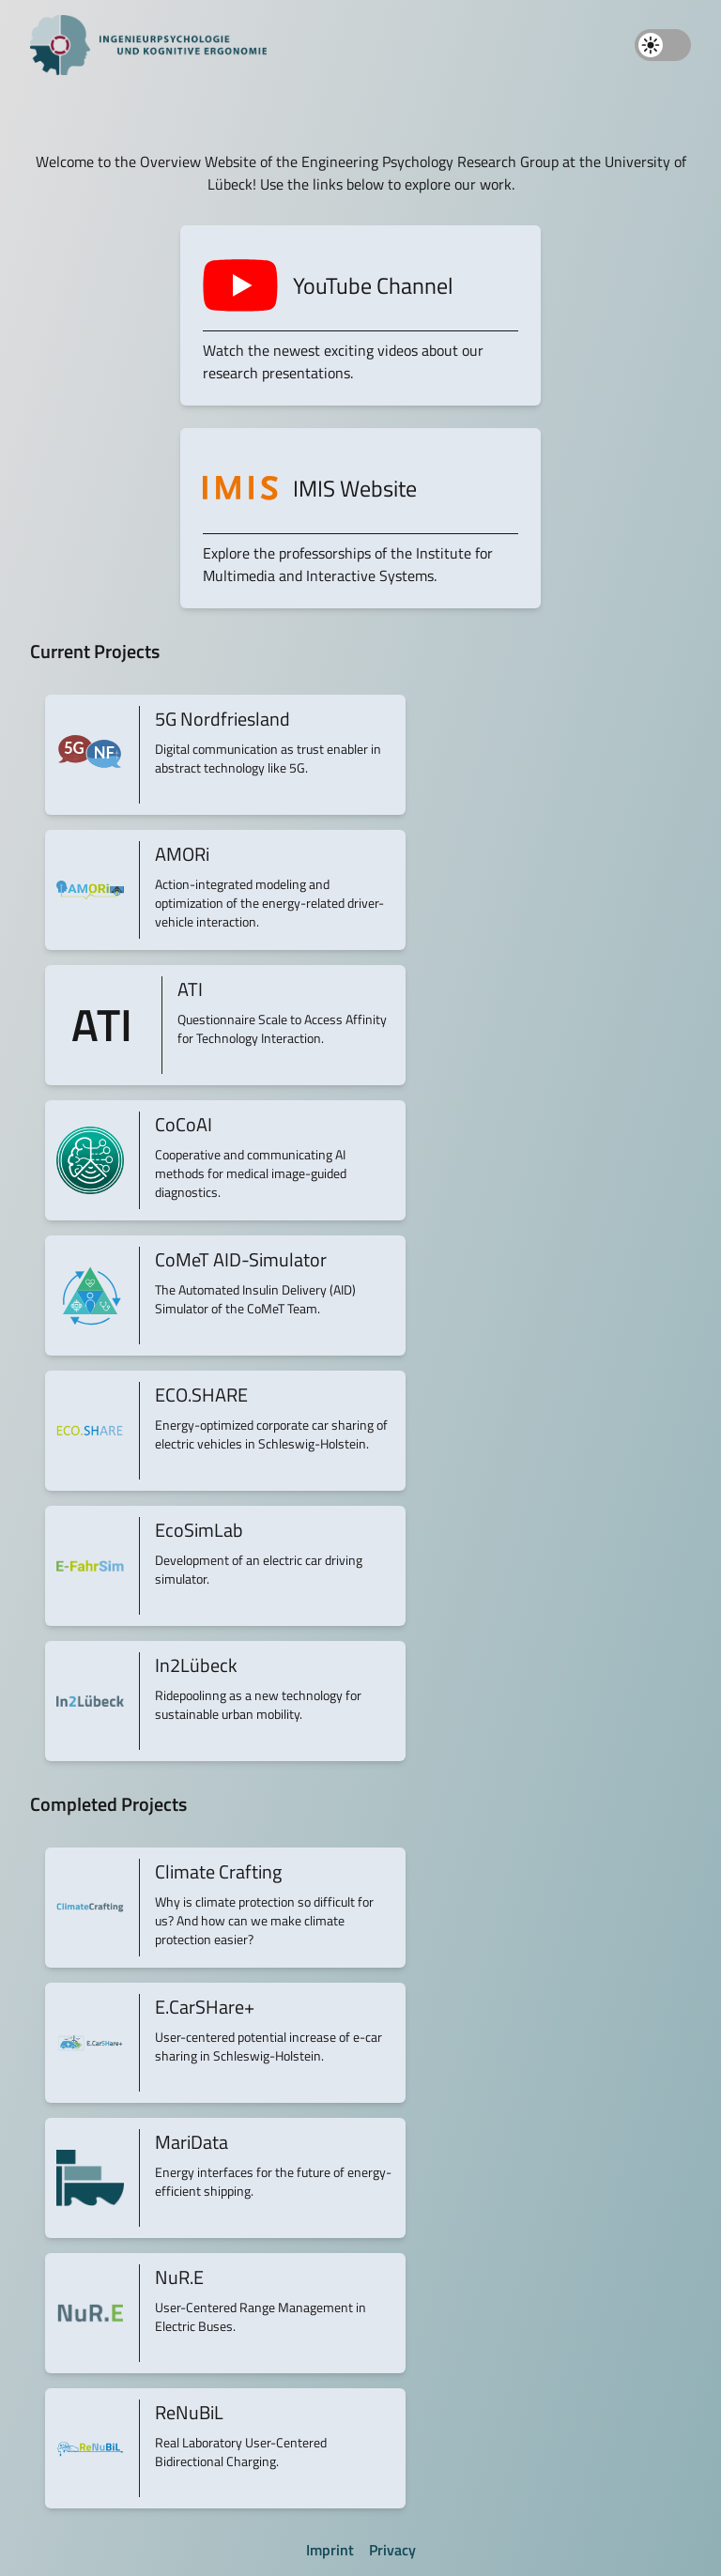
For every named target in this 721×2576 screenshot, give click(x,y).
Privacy (392, 2549)
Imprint (330, 2549)
